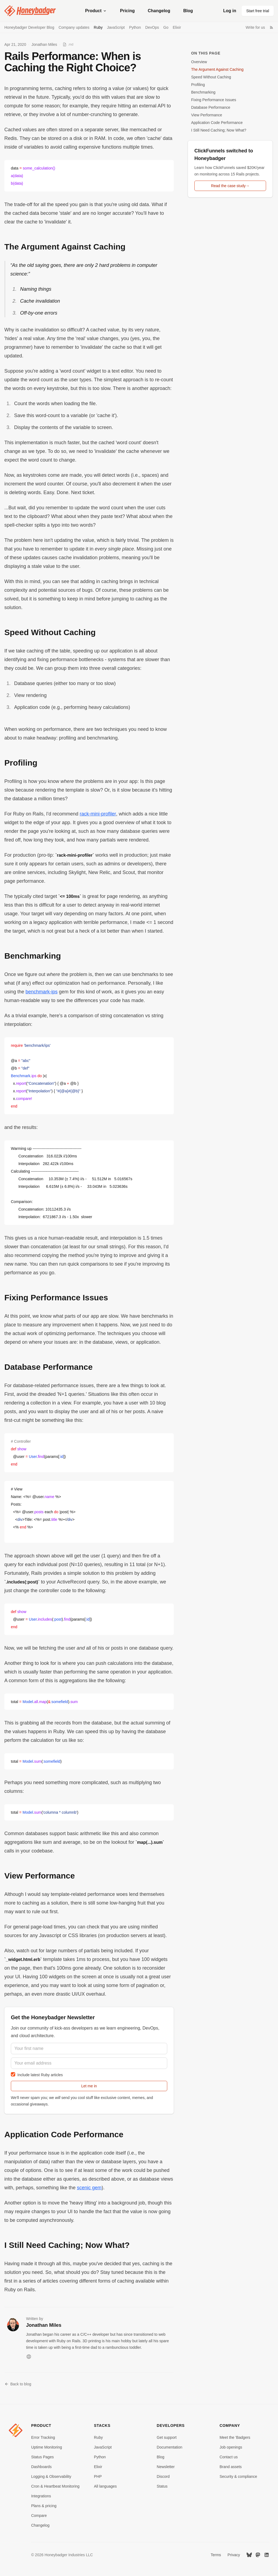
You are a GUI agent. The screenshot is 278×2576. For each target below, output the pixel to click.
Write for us (255, 27)
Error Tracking (43, 2437)
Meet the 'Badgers (235, 2437)
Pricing (127, 10)
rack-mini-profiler (98, 814)
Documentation (169, 2447)
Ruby (98, 27)
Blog (188, 10)
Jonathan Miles (44, 44)
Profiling (198, 84)
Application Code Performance (217, 122)
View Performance (206, 115)
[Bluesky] (249, 2555)
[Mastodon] (258, 2555)
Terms (216, 2555)
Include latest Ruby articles (37, 2074)
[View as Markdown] (67, 44)
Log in (229, 10)
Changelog (159, 10)
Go (166, 27)
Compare (39, 2515)
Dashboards (41, 2467)
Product (96, 10)
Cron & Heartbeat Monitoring (55, 2486)
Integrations (41, 2496)
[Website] (28, 2356)
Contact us (229, 2457)
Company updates (74, 27)
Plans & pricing (43, 2506)
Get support (166, 2437)
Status (162, 2486)
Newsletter (166, 2467)
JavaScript (116, 27)
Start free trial (257, 11)
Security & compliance (238, 2476)
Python (135, 27)
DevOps (152, 27)
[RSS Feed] (271, 27)
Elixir (177, 27)
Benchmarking (203, 92)
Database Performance (210, 107)
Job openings (231, 2447)
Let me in (89, 2086)
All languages (105, 2486)
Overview (199, 62)
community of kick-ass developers (60, 2028)
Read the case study (230, 185)
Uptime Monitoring (46, 2447)
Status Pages (42, 2457)
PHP (98, 2476)
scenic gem (89, 2187)
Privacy (234, 2555)
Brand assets (231, 2467)
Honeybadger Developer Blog (29, 27)
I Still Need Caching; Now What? (218, 130)
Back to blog (17, 2384)
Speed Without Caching (211, 77)
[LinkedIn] (266, 2555)
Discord (163, 2476)
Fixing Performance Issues (213, 100)
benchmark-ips (42, 991)
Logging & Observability (51, 2476)
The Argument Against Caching (217, 69)
